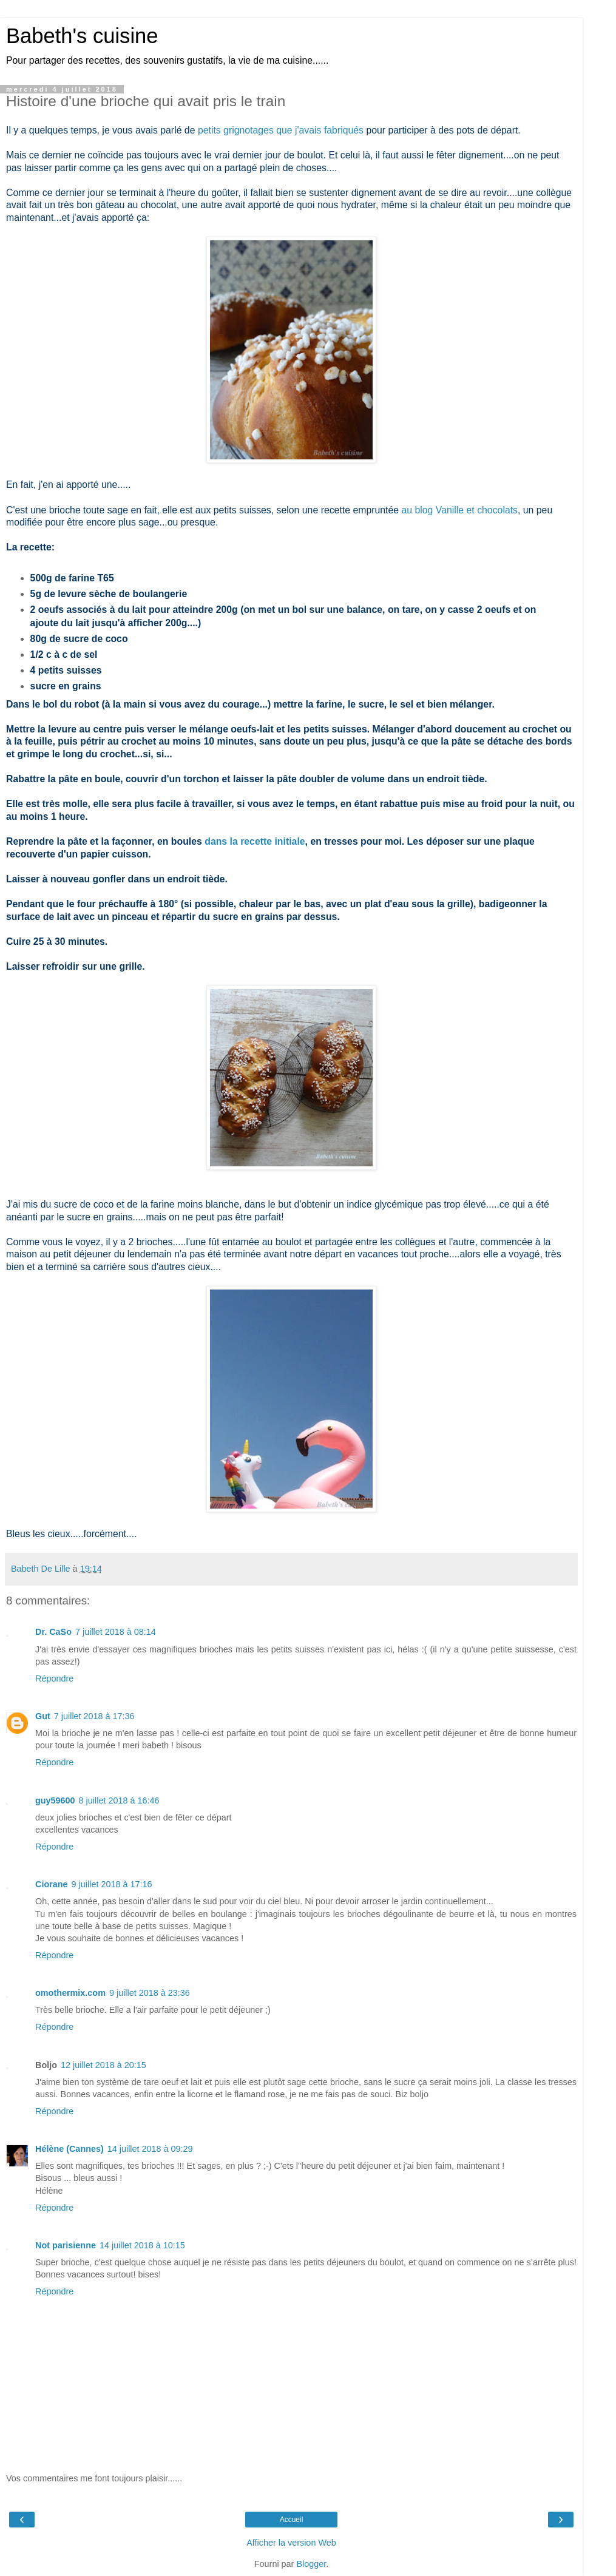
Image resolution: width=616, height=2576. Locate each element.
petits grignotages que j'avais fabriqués (281, 130)
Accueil (291, 2519)
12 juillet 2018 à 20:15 (103, 2065)
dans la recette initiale (255, 841)
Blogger (311, 2564)
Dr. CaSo (53, 1632)
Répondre (54, 1678)
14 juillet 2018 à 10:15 (142, 2245)
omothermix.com (70, 1993)
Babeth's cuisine (82, 35)
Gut (42, 1716)
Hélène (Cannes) (69, 2149)
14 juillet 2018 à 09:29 (150, 2149)
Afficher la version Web (291, 2542)
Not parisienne (65, 2245)
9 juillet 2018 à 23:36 (149, 1993)
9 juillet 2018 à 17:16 (112, 1884)
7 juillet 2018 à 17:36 (94, 1716)
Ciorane (51, 1884)
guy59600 (55, 1800)
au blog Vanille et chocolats (459, 510)
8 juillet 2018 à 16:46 (119, 1800)
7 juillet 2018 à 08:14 (115, 1632)
